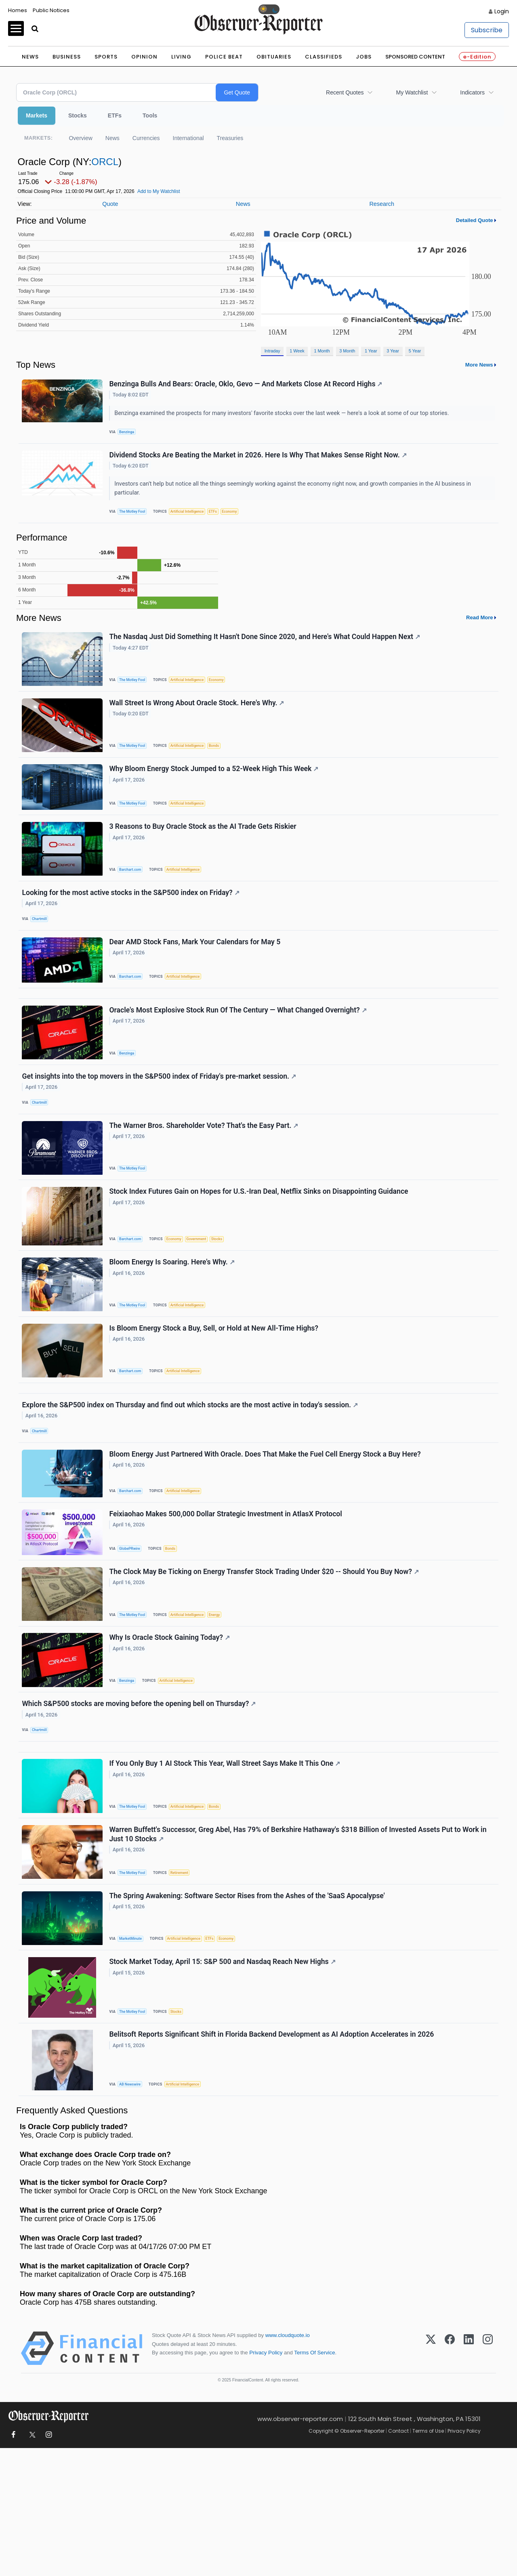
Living (181, 57)
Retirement (184, 1984)
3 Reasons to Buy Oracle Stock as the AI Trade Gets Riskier (204, 852)
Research (381, 204)
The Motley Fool (135, 519)
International (188, 138)
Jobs (364, 57)
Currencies (146, 138)
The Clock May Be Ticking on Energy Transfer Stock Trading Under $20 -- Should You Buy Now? (265, 1660)
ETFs (115, 115)
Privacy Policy (265, 2480)
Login (501, 11)
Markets (36, 115)
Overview (80, 138)
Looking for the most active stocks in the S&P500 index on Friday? (132, 922)
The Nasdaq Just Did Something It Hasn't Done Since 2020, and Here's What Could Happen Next (266, 649)
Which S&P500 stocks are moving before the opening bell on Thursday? (140, 1801)
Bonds (222, 762)
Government (203, 1296)
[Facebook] (449, 2476)
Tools (150, 115)
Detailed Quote (474, 220)
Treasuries (230, 138)
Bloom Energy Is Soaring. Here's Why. (173, 1324)
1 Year (371, 350)
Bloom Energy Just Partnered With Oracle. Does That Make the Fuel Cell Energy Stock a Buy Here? (266, 1534)
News (30, 57)
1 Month (322, 350)
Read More (479, 628)
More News (479, 365)
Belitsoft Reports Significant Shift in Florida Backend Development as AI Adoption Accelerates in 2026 (273, 2159)
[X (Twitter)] (430, 2476)
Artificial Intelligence (192, 519)
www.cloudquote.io (287, 2463)
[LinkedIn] (468, 2476)
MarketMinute (133, 2054)
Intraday (272, 350)
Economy (239, 519)
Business (67, 57)
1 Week (297, 350)
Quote (110, 204)
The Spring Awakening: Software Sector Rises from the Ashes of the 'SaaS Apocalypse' (248, 2012)
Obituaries (273, 57)
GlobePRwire (132, 1633)
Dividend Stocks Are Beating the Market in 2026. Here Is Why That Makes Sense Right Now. (259, 462)
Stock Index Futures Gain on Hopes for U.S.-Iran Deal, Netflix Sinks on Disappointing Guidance (260, 1249)
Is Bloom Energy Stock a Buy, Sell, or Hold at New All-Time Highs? (215, 1394)
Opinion (144, 57)
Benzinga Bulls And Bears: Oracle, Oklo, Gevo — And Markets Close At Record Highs (247, 385)
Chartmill (42, 949)
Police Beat (224, 57)
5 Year (415, 350)
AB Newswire (132, 2208)
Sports (106, 57)
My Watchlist (412, 92)
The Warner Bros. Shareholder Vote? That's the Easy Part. (205, 1179)
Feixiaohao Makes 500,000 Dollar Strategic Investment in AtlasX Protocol (227, 1599)
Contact (398, 2558)
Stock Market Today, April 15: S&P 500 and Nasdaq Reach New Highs (224, 2082)
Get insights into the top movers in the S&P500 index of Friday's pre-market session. (160, 1124)
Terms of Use (428, 2558)
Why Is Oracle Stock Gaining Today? (171, 1731)
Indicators (472, 92)
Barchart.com (133, 894)
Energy (223, 1703)
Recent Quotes (345, 92)
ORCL (104, 161)
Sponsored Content (415, 57)
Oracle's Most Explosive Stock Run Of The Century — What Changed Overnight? (239, 1054)
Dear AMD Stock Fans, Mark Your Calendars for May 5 (196, 977)
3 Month (347, 350)
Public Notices (51, 10)
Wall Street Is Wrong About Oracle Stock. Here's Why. (198, 719)
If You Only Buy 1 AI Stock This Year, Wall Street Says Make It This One (226, 1871)
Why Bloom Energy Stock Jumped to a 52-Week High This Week (215, 790)
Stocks (77, 115)
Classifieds (323, 57)
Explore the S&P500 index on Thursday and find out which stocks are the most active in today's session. (191, 1480)
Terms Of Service (314, 2480)
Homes (17, 10)
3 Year (393, 350)
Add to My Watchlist (158, 191)
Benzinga (129, 434)
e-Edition (477, 57)
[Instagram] (487, 2476)
